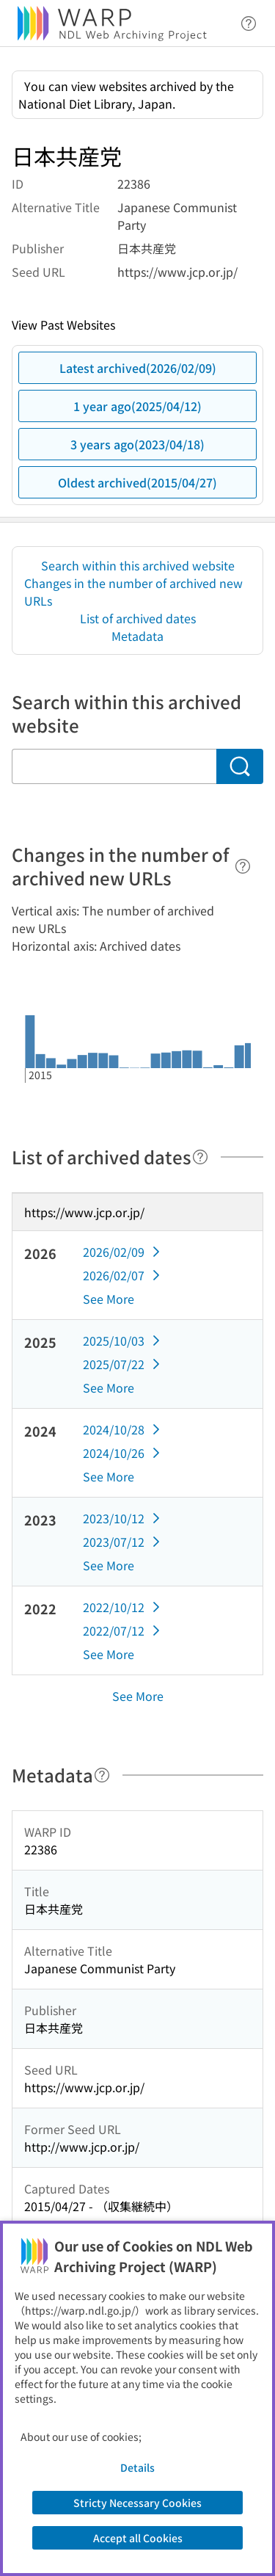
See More (108, 1298)
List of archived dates (138, 618)
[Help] (243, 866)
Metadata (137, 636)
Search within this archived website (138, 565)
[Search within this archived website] (114, 766)
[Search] (239, 766)
